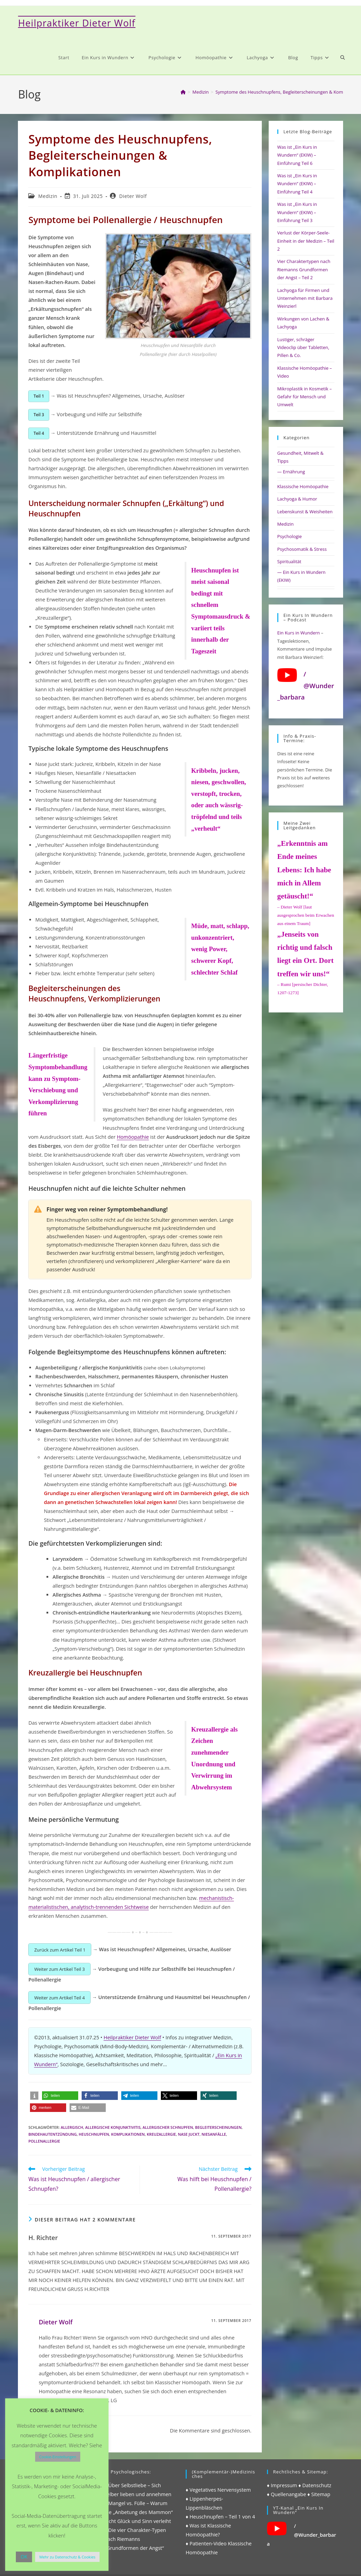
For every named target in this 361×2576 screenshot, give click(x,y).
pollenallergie (44, 2128)
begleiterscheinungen (218, 2114)
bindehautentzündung (52, 2121)
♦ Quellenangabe (286, 2481)
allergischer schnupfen (168, 2114)
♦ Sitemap (318, 2481)
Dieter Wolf (133, 196)
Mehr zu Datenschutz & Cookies (67, 2556)
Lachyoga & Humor (297, 499)
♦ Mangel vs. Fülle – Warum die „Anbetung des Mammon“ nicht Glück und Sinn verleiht (138, 2499)
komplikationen (128, 2121)
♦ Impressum (282, 2472)
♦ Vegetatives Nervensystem (218, 2476)
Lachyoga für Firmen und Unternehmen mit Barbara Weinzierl (305, 298)
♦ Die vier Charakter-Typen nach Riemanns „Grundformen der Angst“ (135, 2526)
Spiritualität (289, 561)
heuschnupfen (94, 2121)
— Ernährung (291, 472)
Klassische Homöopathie (303, 486)
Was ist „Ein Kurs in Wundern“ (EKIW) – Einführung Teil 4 (297, 183)
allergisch (72, 2114)
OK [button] (24, 2556)
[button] (34, 2083)
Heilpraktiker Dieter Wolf (76, 23)
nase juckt (189, 2121)
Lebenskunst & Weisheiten (305, 511)
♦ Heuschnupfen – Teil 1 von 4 (220, 2503)
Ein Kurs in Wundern (298, 633)
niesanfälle (214, 2121)
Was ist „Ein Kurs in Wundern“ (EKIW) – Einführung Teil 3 (297, 212)
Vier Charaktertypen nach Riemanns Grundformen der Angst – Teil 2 (303, 269)
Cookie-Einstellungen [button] (57, 2456)
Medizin (47, 196)
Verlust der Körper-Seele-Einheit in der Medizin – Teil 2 (305, 241)
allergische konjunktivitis (113, 2114)
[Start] (183, 92)
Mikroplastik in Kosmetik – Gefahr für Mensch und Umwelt (304, 397)
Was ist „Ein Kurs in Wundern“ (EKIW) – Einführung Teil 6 (297, 155)
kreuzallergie (161, 2121)
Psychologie (289, 536)
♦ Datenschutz (314, 2472)
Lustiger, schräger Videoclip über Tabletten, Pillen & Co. (303, 347)
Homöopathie (133, 1130)
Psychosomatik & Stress (302, 549)
